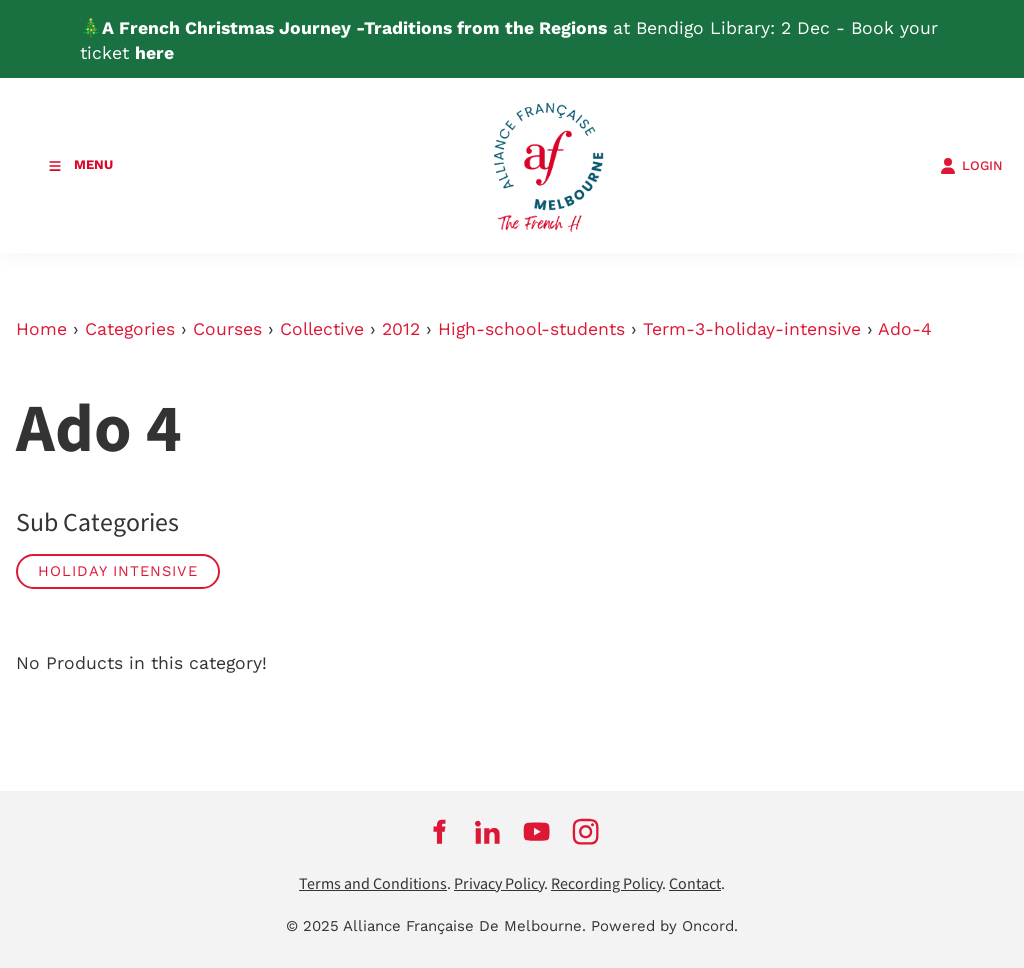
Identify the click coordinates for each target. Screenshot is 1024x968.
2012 (401, 329)
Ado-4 (905, 329)
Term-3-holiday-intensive (752, 329)
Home (41, 329)
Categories (130, 329)
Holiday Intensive (118, 571)
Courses (227, 329)
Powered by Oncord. (664, 926)
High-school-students (531, 329)
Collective (322, 329)
